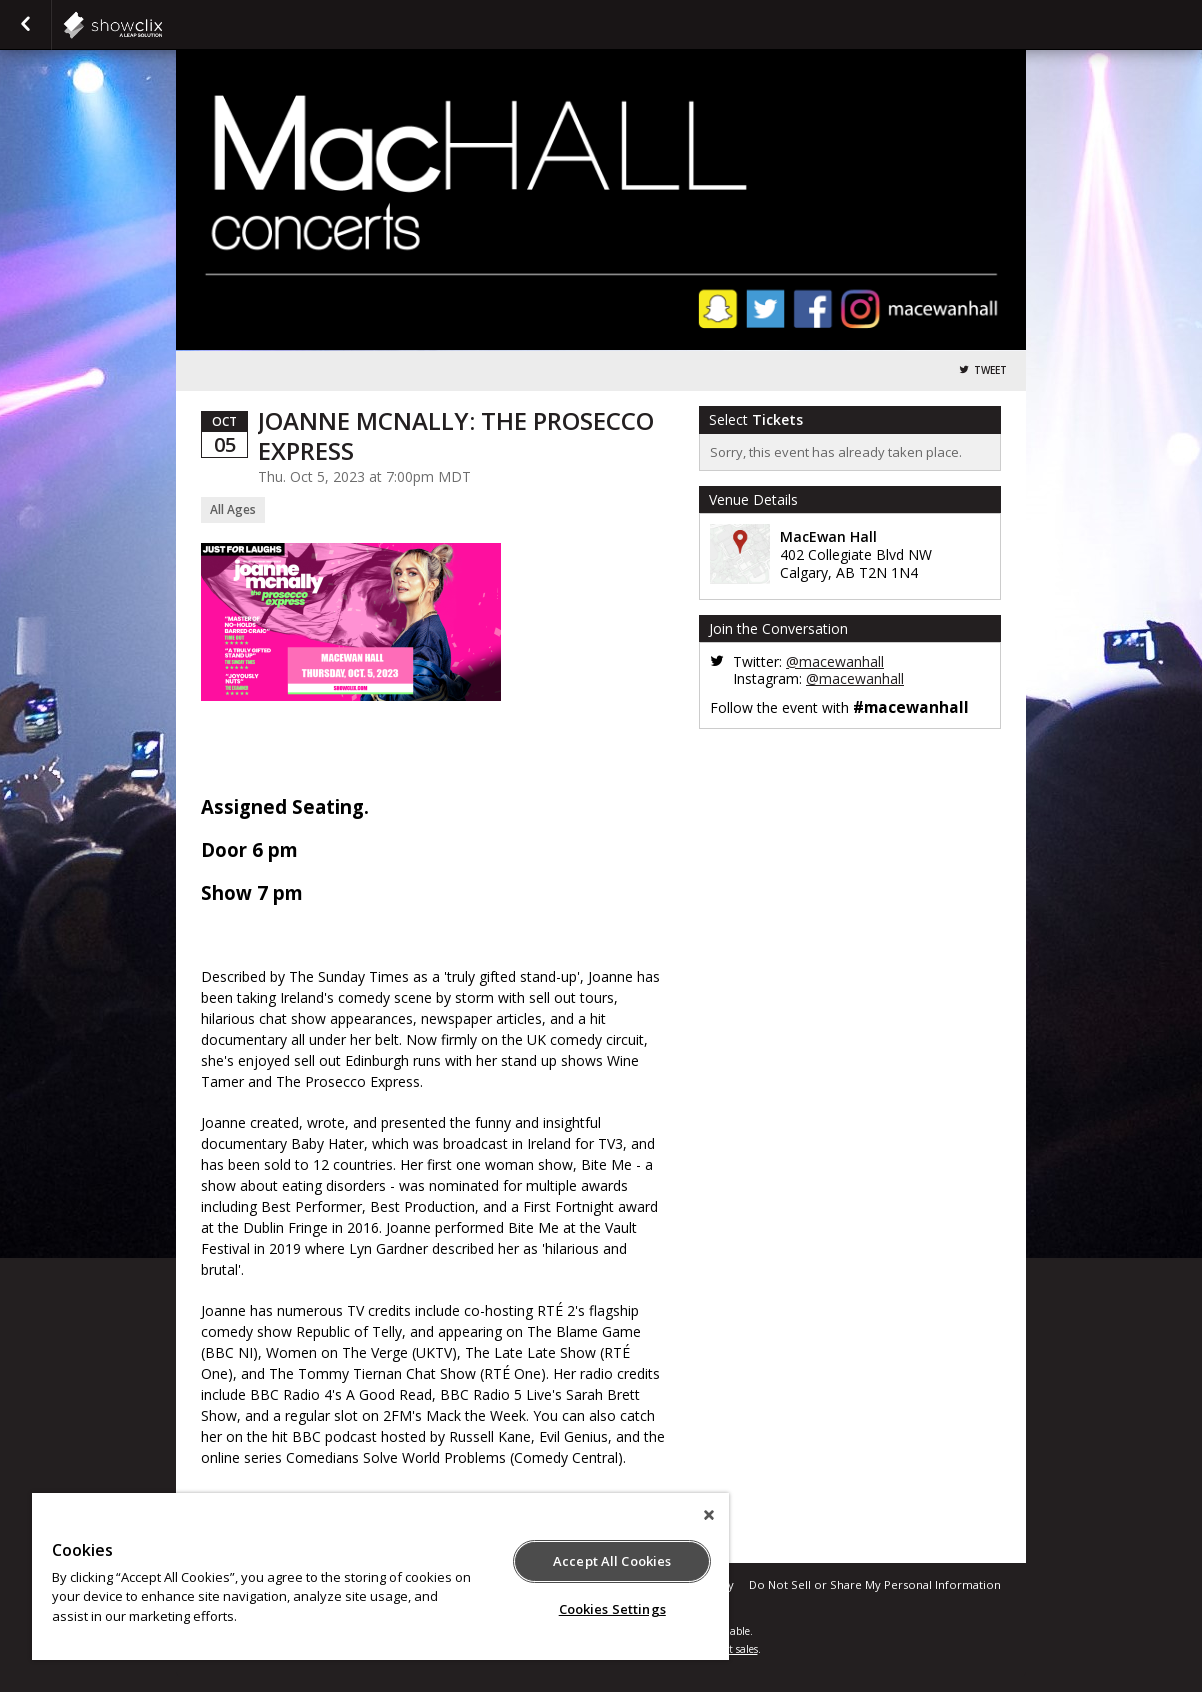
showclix (162, 25)
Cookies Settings (612, 1609)
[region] (380, 1576)
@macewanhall (835, 661)
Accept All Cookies (612, 1561)
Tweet (990, 370)
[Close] (709, 1515)
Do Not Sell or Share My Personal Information (875, 1584)
